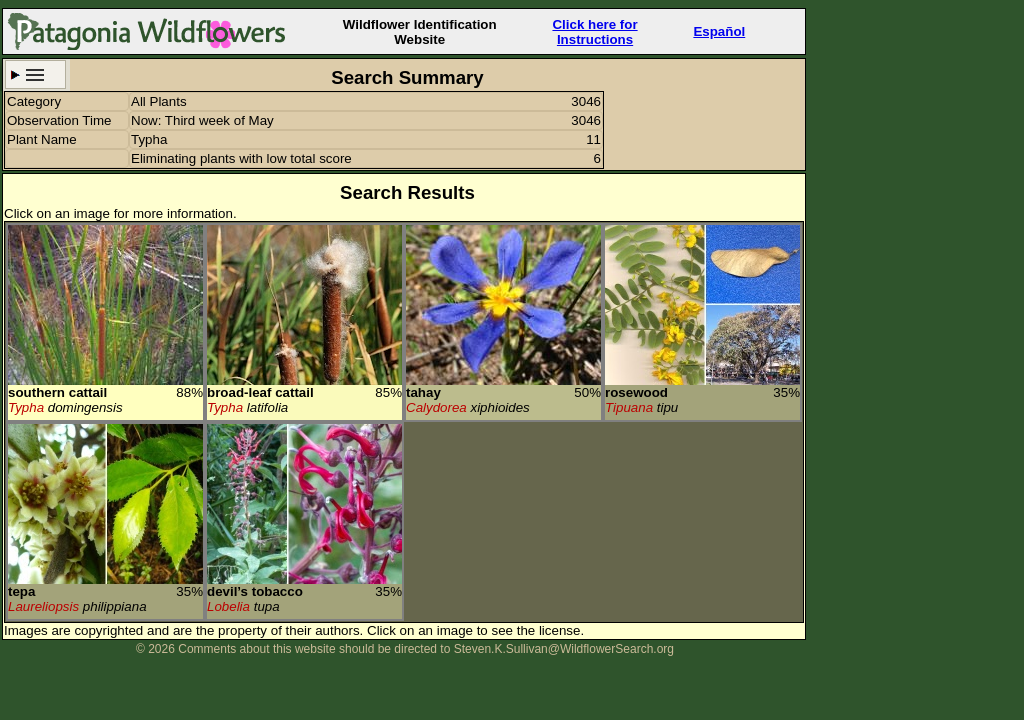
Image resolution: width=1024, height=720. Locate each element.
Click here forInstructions (594, 32)
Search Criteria (35, 74)
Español (719, 31)
